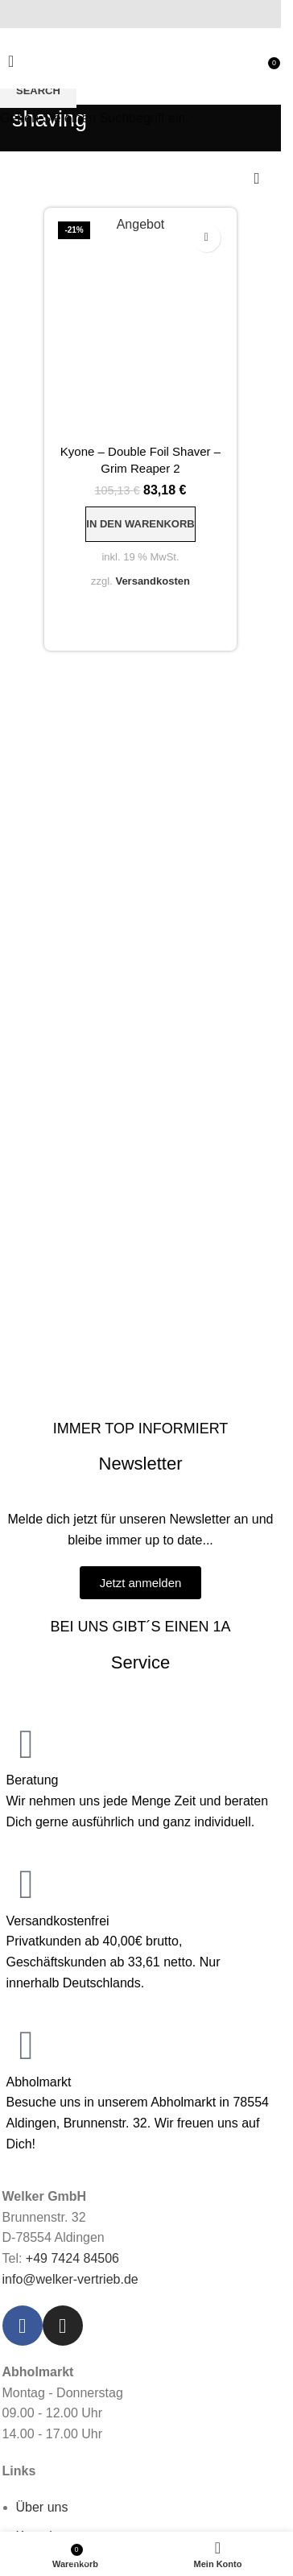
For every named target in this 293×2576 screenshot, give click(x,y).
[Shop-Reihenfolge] (257, 179)
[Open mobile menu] (11, 61)
